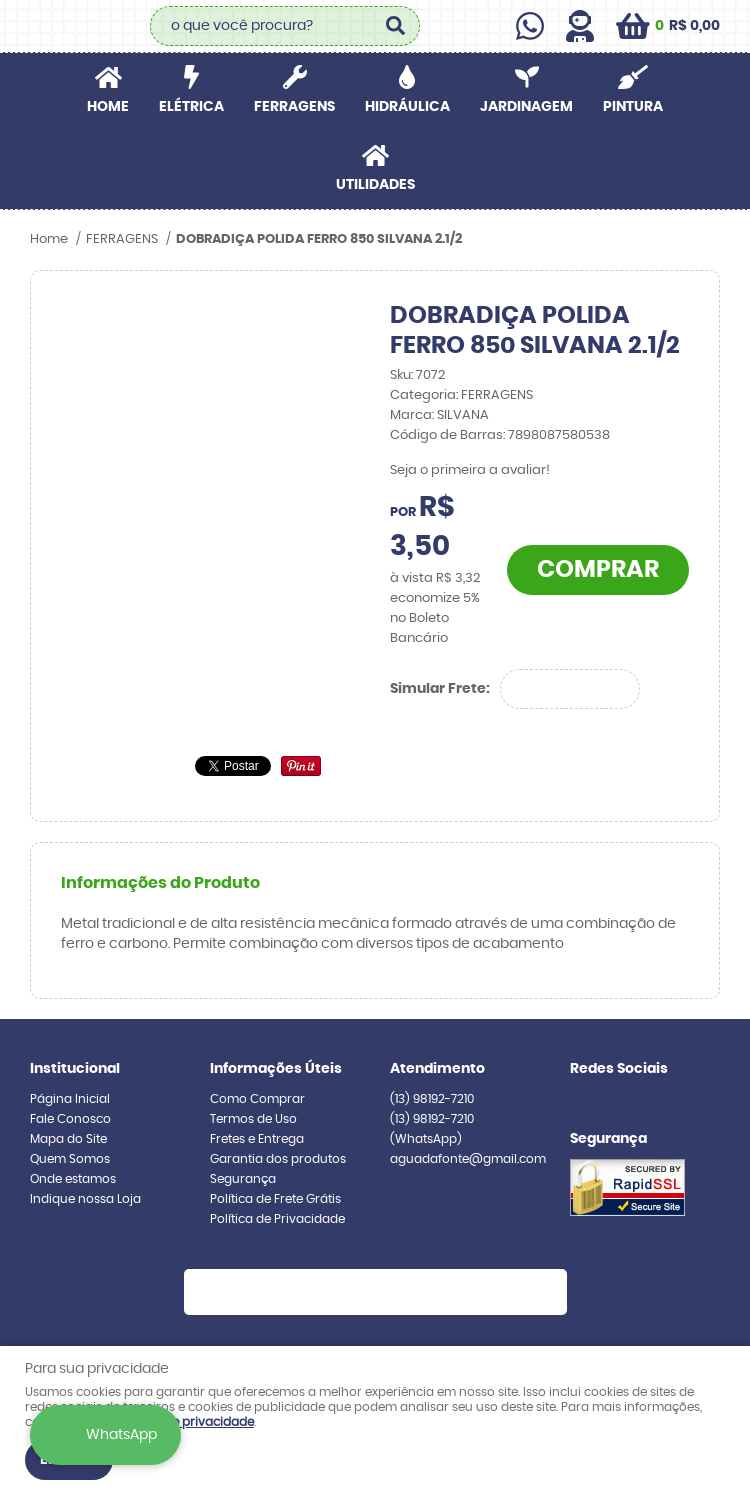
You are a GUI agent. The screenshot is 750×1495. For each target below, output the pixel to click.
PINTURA (633, 107)
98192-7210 (432, 1099)
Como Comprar (257, 1099)
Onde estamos (73, 1179)
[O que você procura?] (395, 26)
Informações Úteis (276, 1069)
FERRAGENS (294, 107)
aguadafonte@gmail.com (468, 1159)
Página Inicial (70, 1099)
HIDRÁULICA (407, 107)
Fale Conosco (70, 1119)
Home (108, 107)
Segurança (243, 1179)
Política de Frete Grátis (275, 1199)
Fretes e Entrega (257, 1139)
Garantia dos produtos (278, 1159)
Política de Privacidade (277, 1219)
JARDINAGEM (526, 107)
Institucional (75, 1069)
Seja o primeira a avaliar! (470, 470)
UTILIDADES (375, 185)
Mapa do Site (68, 1139)
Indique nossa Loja (85, 1199)
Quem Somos (70, 1159)
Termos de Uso (253, 1119)
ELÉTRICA (191, 107)
